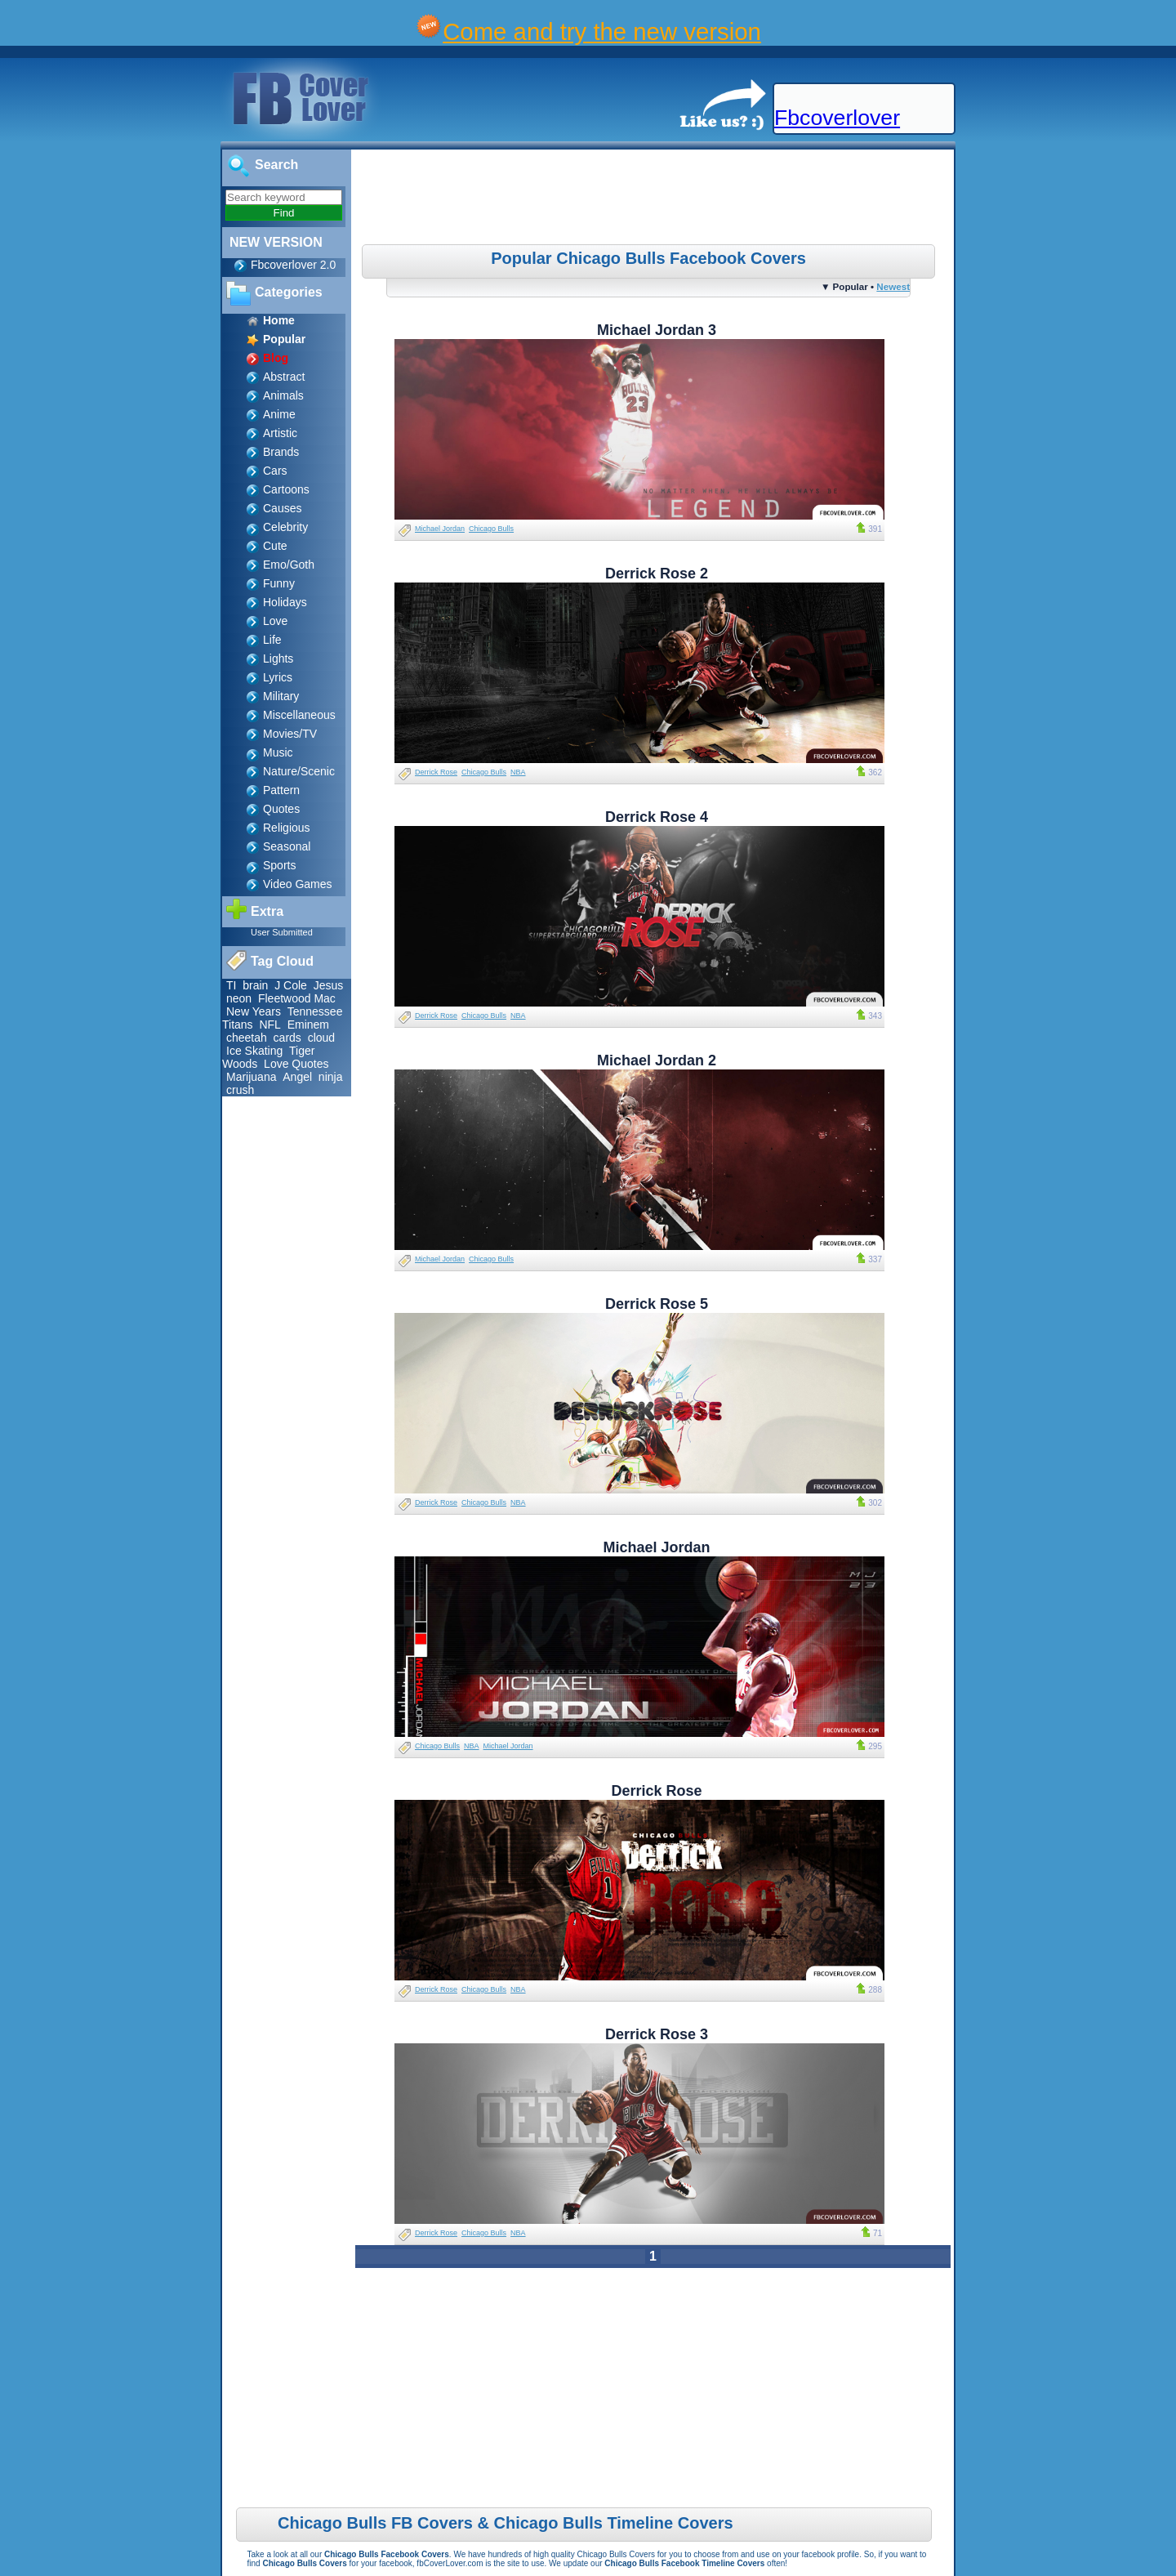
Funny (279, 583)
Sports (279, 865)
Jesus (329, 985)
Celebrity (285, 527)
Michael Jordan (440, 529)
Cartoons (286, 489)
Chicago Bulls (491, 529)
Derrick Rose (436, 772)
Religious (286, 827)
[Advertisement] (655, 199)
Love (275, 620)
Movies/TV (290, 733)
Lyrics (277, 677)
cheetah (246, 1037)
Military (281, 696)
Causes (282, 508)
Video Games (297, 884)
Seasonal (286, 846)
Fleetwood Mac (297, 998)
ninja (330, 1076)
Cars (275, 470)
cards (287, 1037)
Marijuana (251, 1076)
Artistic (280, 433)
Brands (281, 451)
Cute (275, 545)
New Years (253, 1011)
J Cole (290, 985)
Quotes (281, 808)
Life (272, 639)
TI (231, 985)
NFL (269, 1024)
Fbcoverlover (837, 117)
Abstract (284, 376)
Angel (297, 1076)
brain (255, 985)
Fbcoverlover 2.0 (293, 264)
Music (278, 752)
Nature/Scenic (299, 771)
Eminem (308, 1024)
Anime (279, 414)
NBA (518, 772)
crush (240, 1089)
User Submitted (282, 932)
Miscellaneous (299, 714)
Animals (283, 395)
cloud (321, 1037)
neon (239, 998)
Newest (893, 286)
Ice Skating (254, 1050)
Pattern (281, 790)
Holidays (285, 602)
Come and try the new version (602, 31)
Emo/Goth (288, 564)
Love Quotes (296, 1063)
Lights (278, 658)
